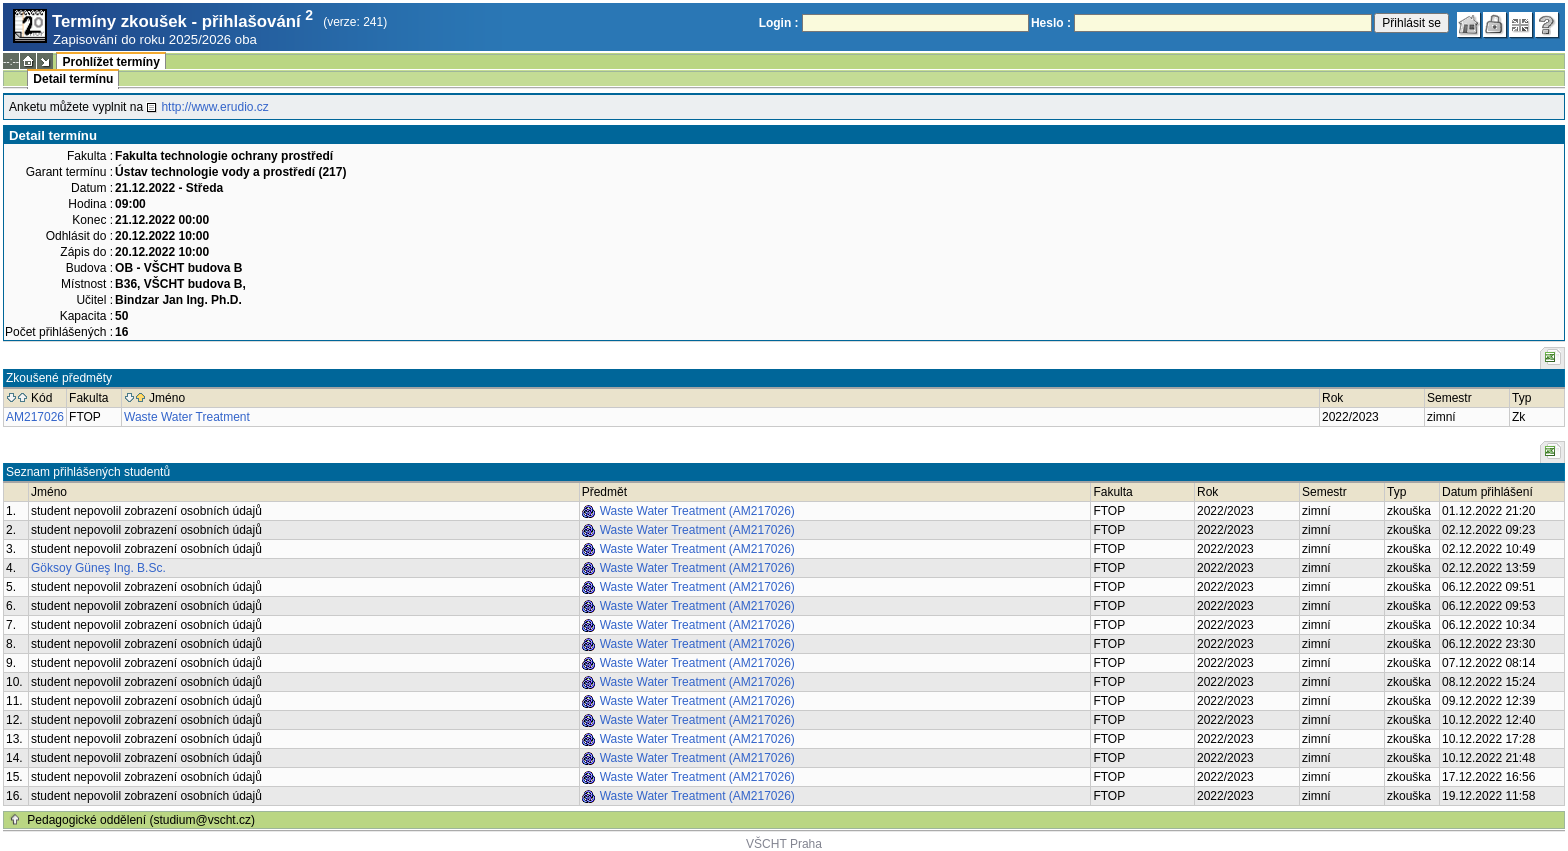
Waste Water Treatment (187, 417)
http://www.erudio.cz (214, 107)
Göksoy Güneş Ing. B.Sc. (98, 568)
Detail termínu (73, 79)
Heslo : (1051, 23)
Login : (779, 23)
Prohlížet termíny (110, 62)
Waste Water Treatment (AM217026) (697, 511)
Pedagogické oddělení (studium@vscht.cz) (141, 820)
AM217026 (35, 417)
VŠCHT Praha (784, 844)
